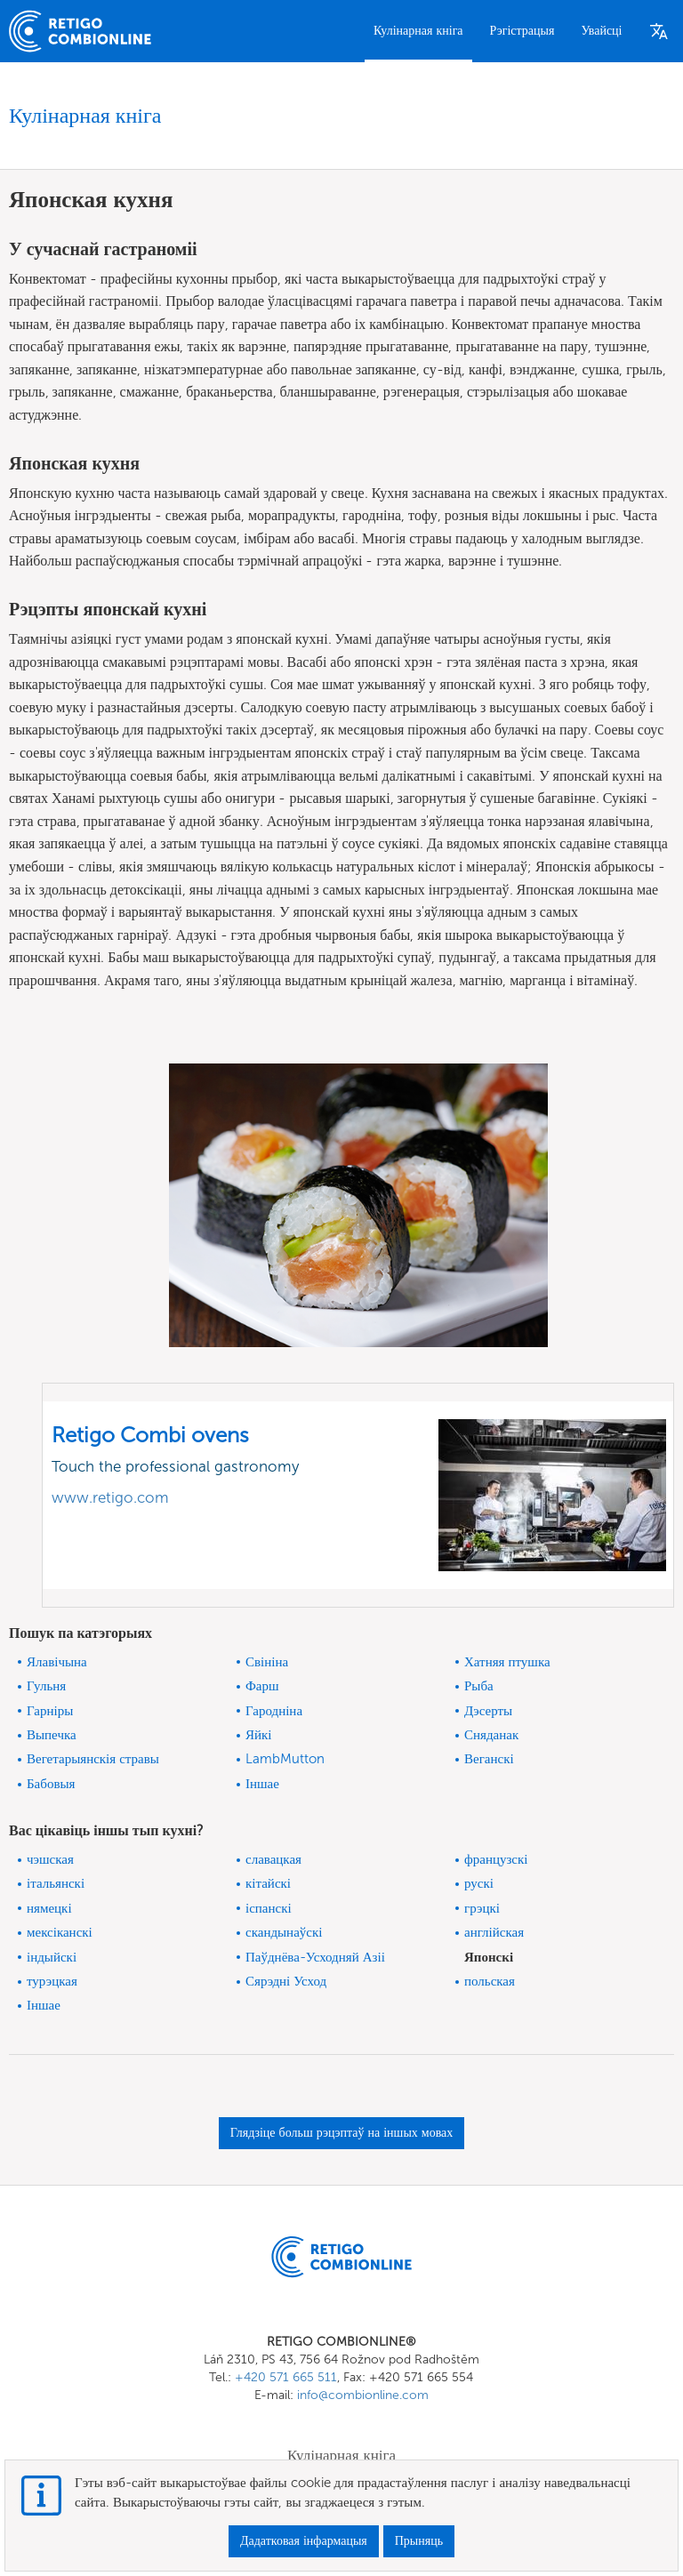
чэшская (50, 1859)
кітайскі (268, 1883)
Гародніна (273, 1711)
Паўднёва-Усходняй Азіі (315, 1957)
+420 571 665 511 (286, 2377)
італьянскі (55, 1883)
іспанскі (268, 1908)
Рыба (479, 1686)
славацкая (273, 1859)
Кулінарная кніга (418, 30)
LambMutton (285, 1759)
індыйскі (51, 1957)
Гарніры (50, 1711)
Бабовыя (51, 1784)
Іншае (262, 1784)
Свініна (266, 1662)
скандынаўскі (283, 1932)
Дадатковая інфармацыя (303, 2540)
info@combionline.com (363, 2395)
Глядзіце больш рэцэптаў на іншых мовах (342, 2132)
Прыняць (419, 2540)
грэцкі (482, 1908)
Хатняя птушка (507, 1662)
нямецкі (49, 1908)
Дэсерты (488, 1711)
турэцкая (52, 1981)
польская (489, 1981)
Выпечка (51, 1735)
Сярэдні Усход (285, 1981)
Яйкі (258, 1735)
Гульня (46, 1686)
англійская (494, 1932)
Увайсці (601, 30)
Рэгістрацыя (522, 30)
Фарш (262, 1686)
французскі (495, 1859)
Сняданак (491, 1735)
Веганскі (489, 1759)
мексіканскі (59, 1932)
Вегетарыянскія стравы (93, 1759)
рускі (479, 1883)
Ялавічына (57, 1662)
